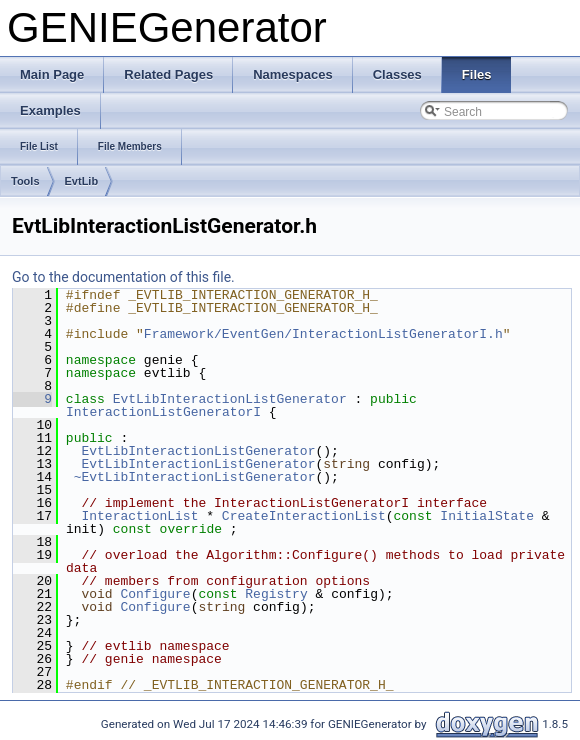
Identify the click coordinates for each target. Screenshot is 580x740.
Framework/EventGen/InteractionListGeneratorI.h (323, 334)
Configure (155, 594)
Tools (25, 181)
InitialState (487, 516)
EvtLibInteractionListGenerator (230, 399)
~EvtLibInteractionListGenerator (195, 477)
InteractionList (139, 516)
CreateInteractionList (304, 516)
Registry (276, 594)
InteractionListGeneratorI (163, 412)
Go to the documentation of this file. (123, 277)
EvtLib (82, 181)
